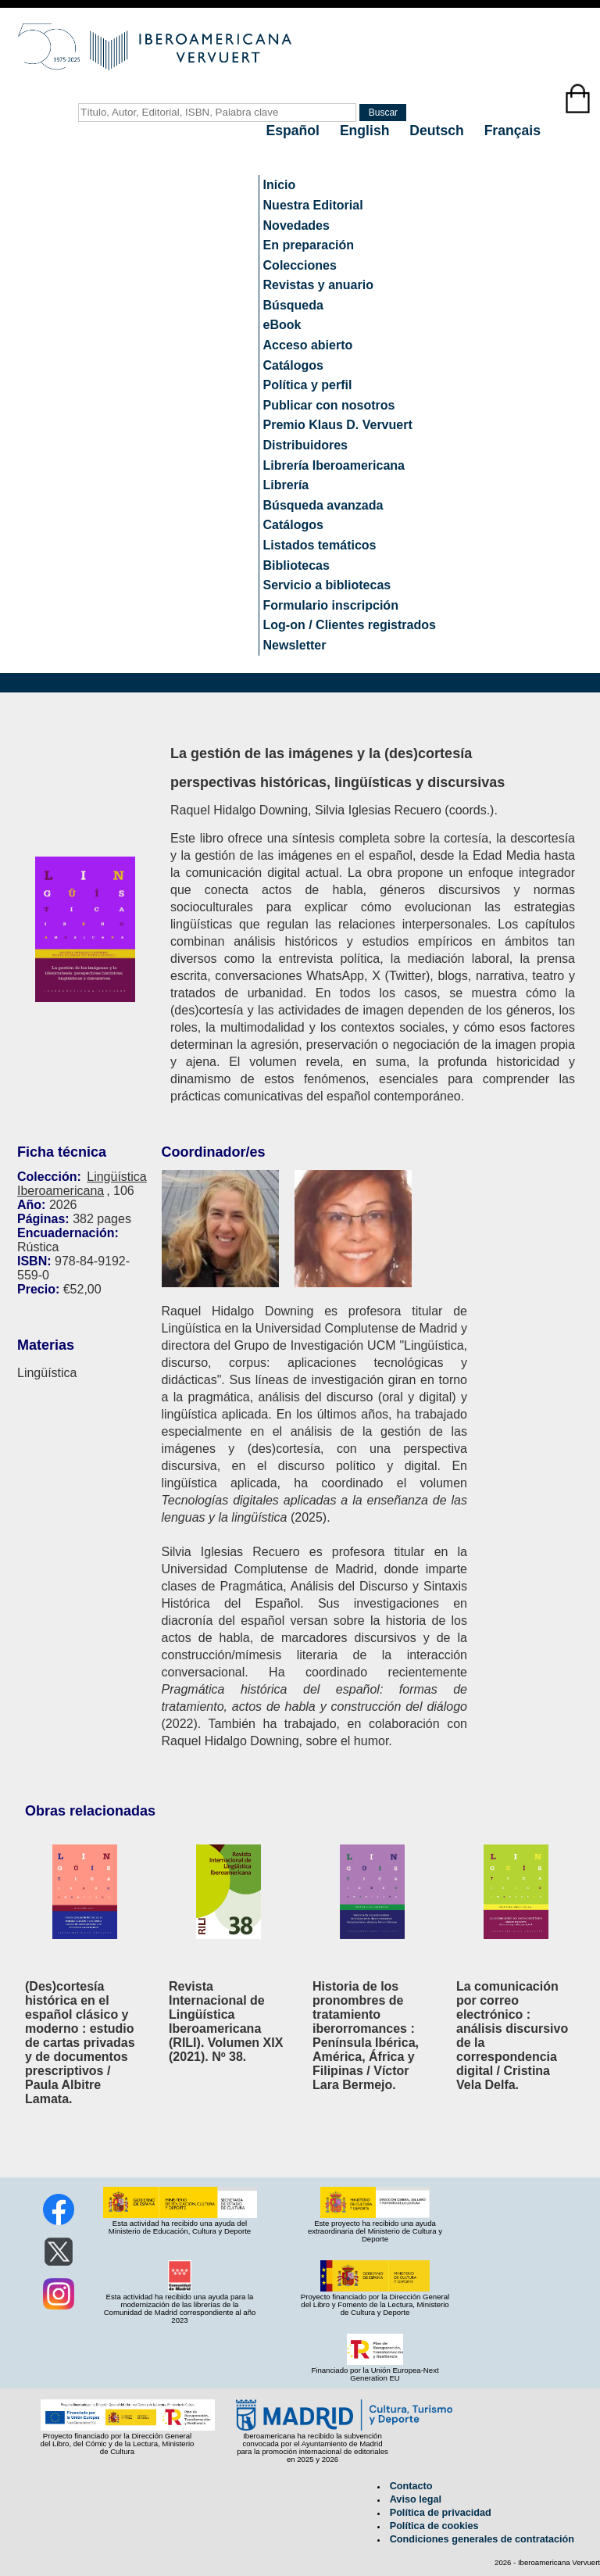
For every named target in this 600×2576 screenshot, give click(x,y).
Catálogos (293, 365)
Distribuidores (305, 445)
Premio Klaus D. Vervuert (337, 424)
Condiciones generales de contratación (482, 2539)
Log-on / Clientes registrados (349, 624)
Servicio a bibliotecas (327, 585)
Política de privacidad (440, 2512)
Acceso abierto (308, 345)
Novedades (296, 225)
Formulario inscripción (330, 605)
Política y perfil (307, 385)
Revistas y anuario (318, 285)
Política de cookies (434, 2526)
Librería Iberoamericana (334, 465)
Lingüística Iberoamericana (82, 1183)
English (366, 130)
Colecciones (300, 265)
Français (512, 130)
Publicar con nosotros (329, 405)
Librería (286, 485)
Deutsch (438, 130)
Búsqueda (293, 305)
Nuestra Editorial (313, 205)
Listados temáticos (320, 545)
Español (294, 130)
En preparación (308, 245)
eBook (282, 324)
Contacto (411, 2486)
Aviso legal (415, 2499)
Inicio (279, 184)
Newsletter (295, 645)
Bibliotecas (296, 565)
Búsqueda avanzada (323, 505)
